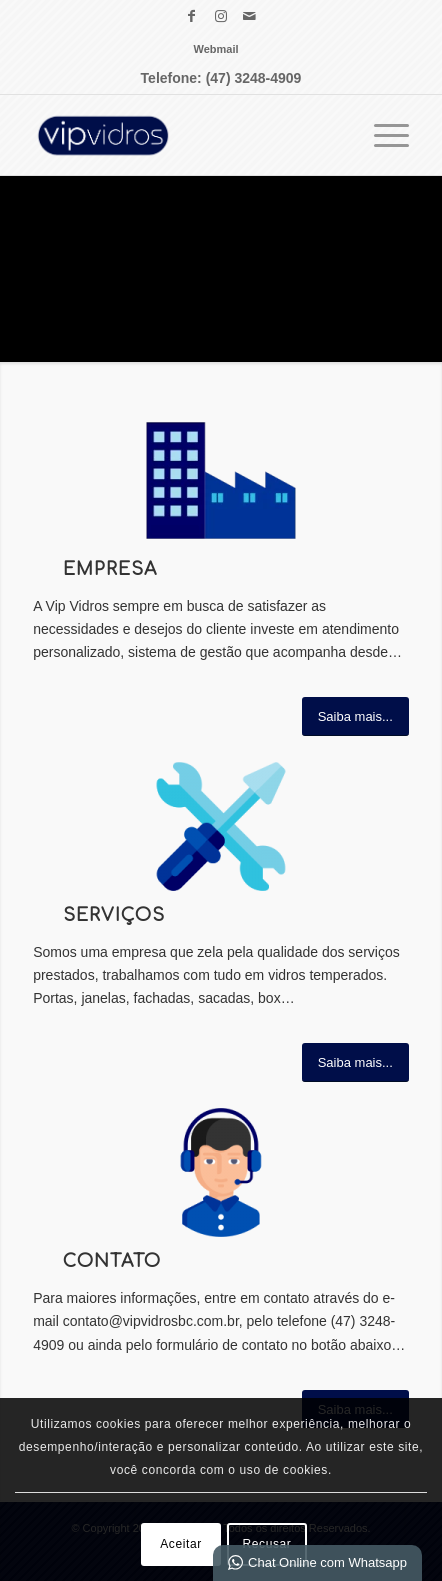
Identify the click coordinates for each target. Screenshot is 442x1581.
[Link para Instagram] (221, 16)
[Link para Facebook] (192, 16)
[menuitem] (215, 49)
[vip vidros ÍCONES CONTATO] (221, 1172)
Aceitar (181, 1544)
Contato (112, 1261)
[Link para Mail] (250, 16)
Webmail (215, 49)
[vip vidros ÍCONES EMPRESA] (221, 480)
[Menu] (381, 135)
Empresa (110, 569)
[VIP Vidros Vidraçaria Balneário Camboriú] (183, 135)
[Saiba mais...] (355, 716)
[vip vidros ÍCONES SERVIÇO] (221, 826)
